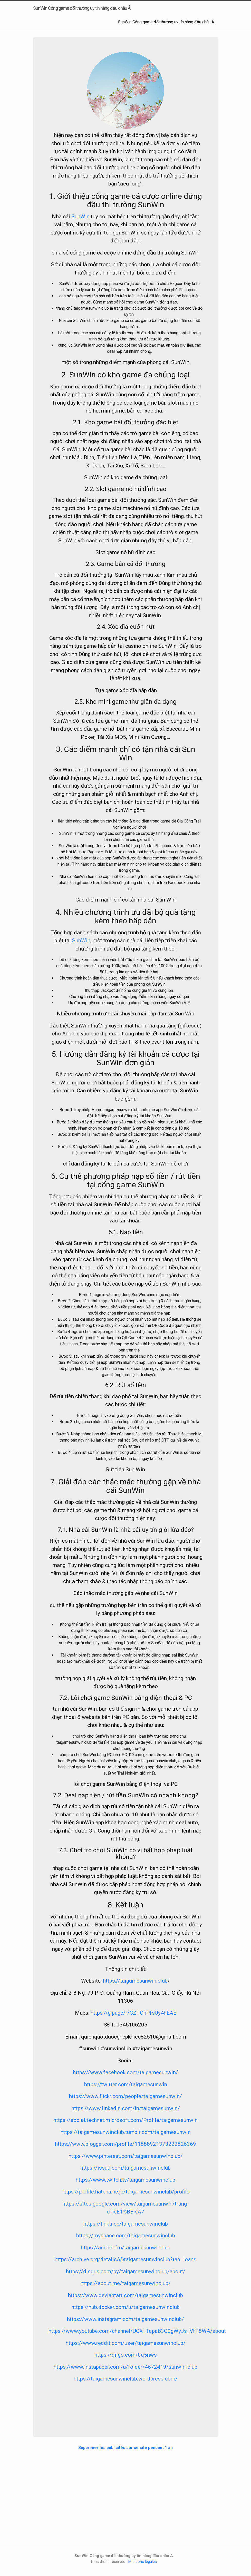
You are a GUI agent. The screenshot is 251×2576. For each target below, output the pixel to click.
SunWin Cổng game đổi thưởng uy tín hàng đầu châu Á (166, 21)
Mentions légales (142, 2561)
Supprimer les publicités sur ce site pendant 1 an (125, 2447)
